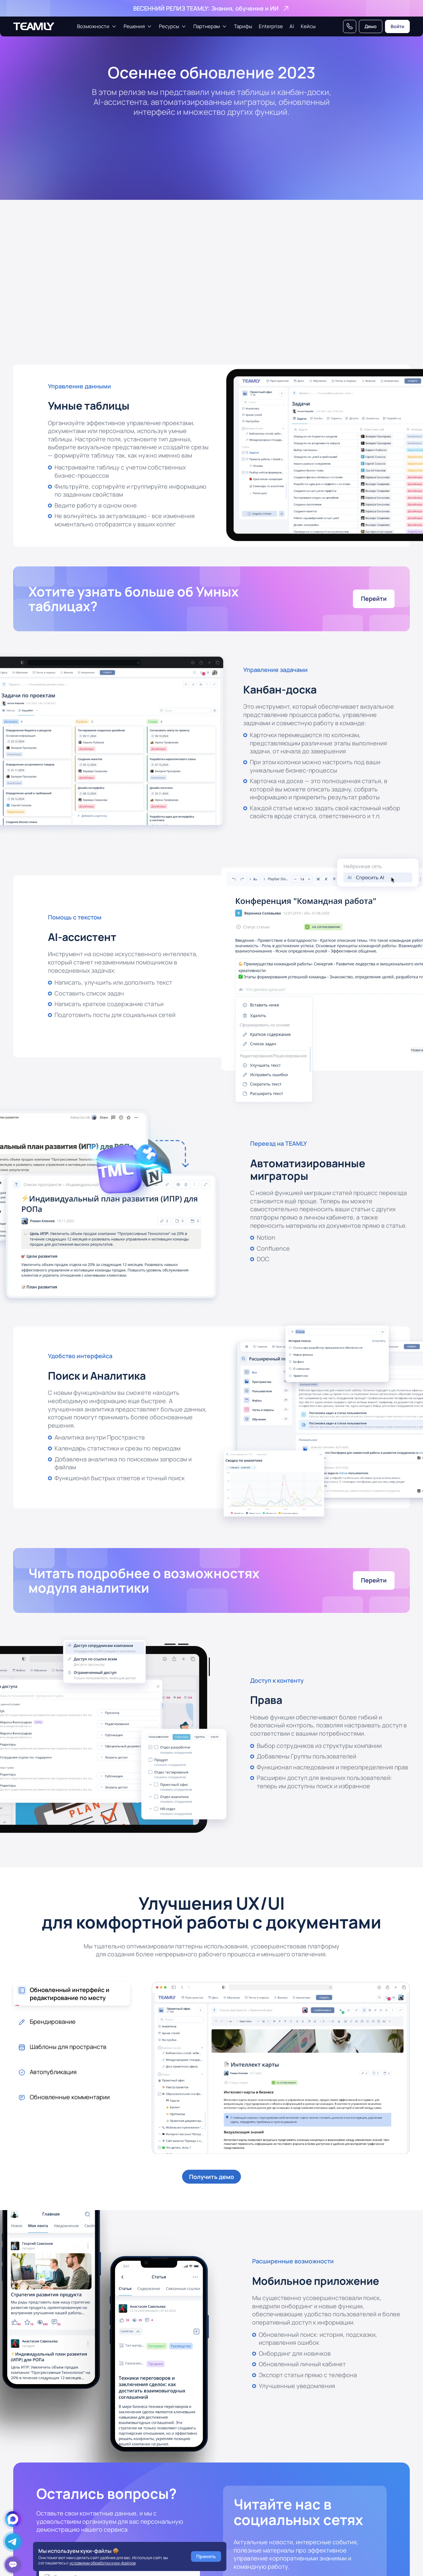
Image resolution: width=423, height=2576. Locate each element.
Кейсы (308, 26)
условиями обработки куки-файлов (102, 2563)
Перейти (374, 598)
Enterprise (271, 26)
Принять (206, 2556)
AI (291, 26)
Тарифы (243, 26)
